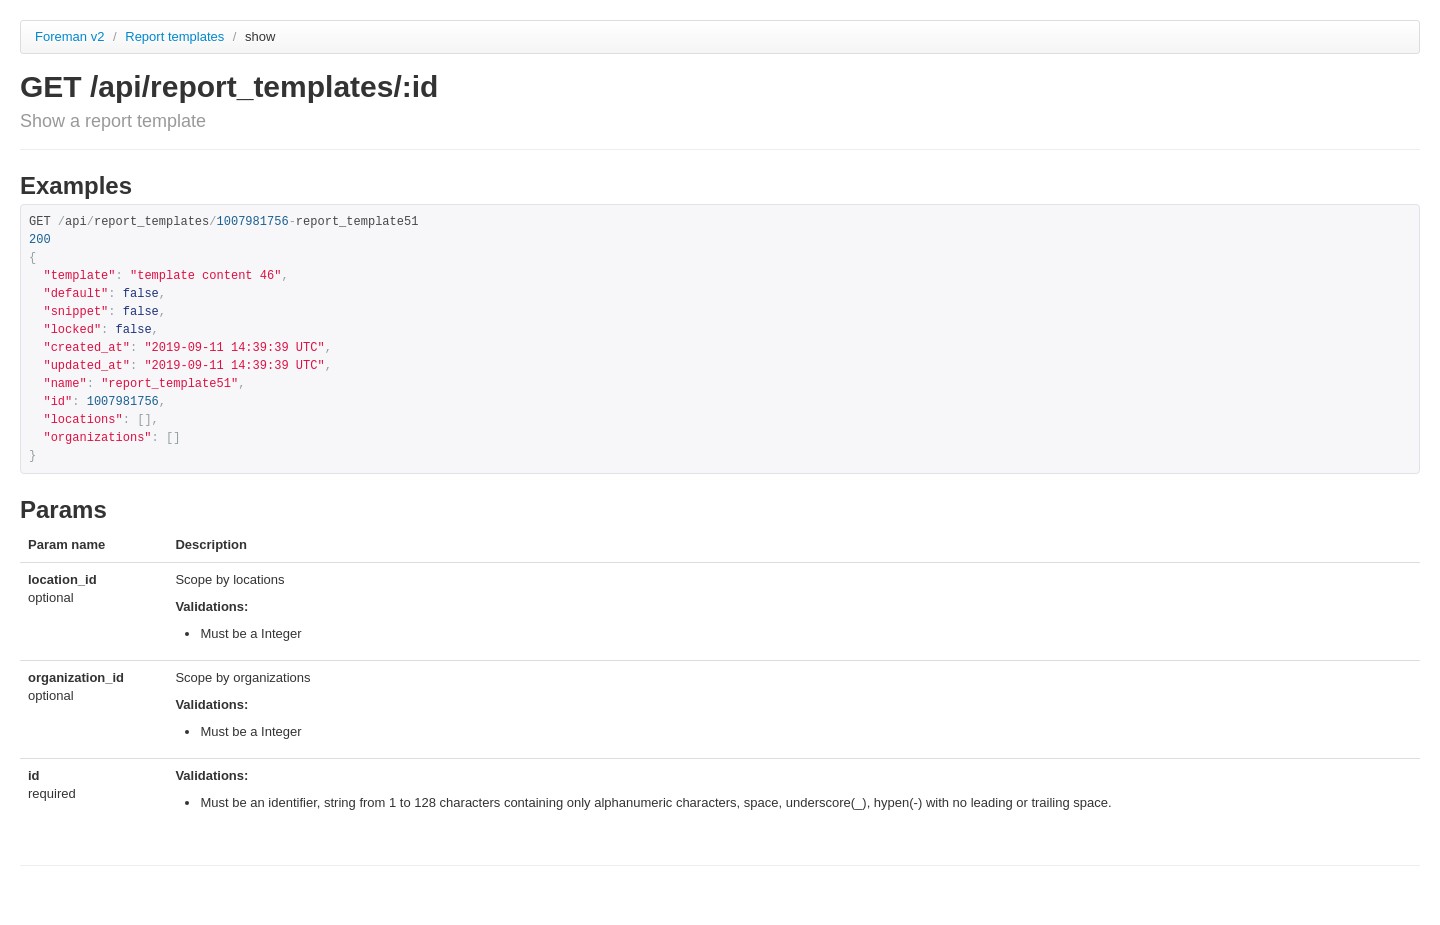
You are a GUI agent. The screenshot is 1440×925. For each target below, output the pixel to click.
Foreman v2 (69, 36)
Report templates (176, 36)
